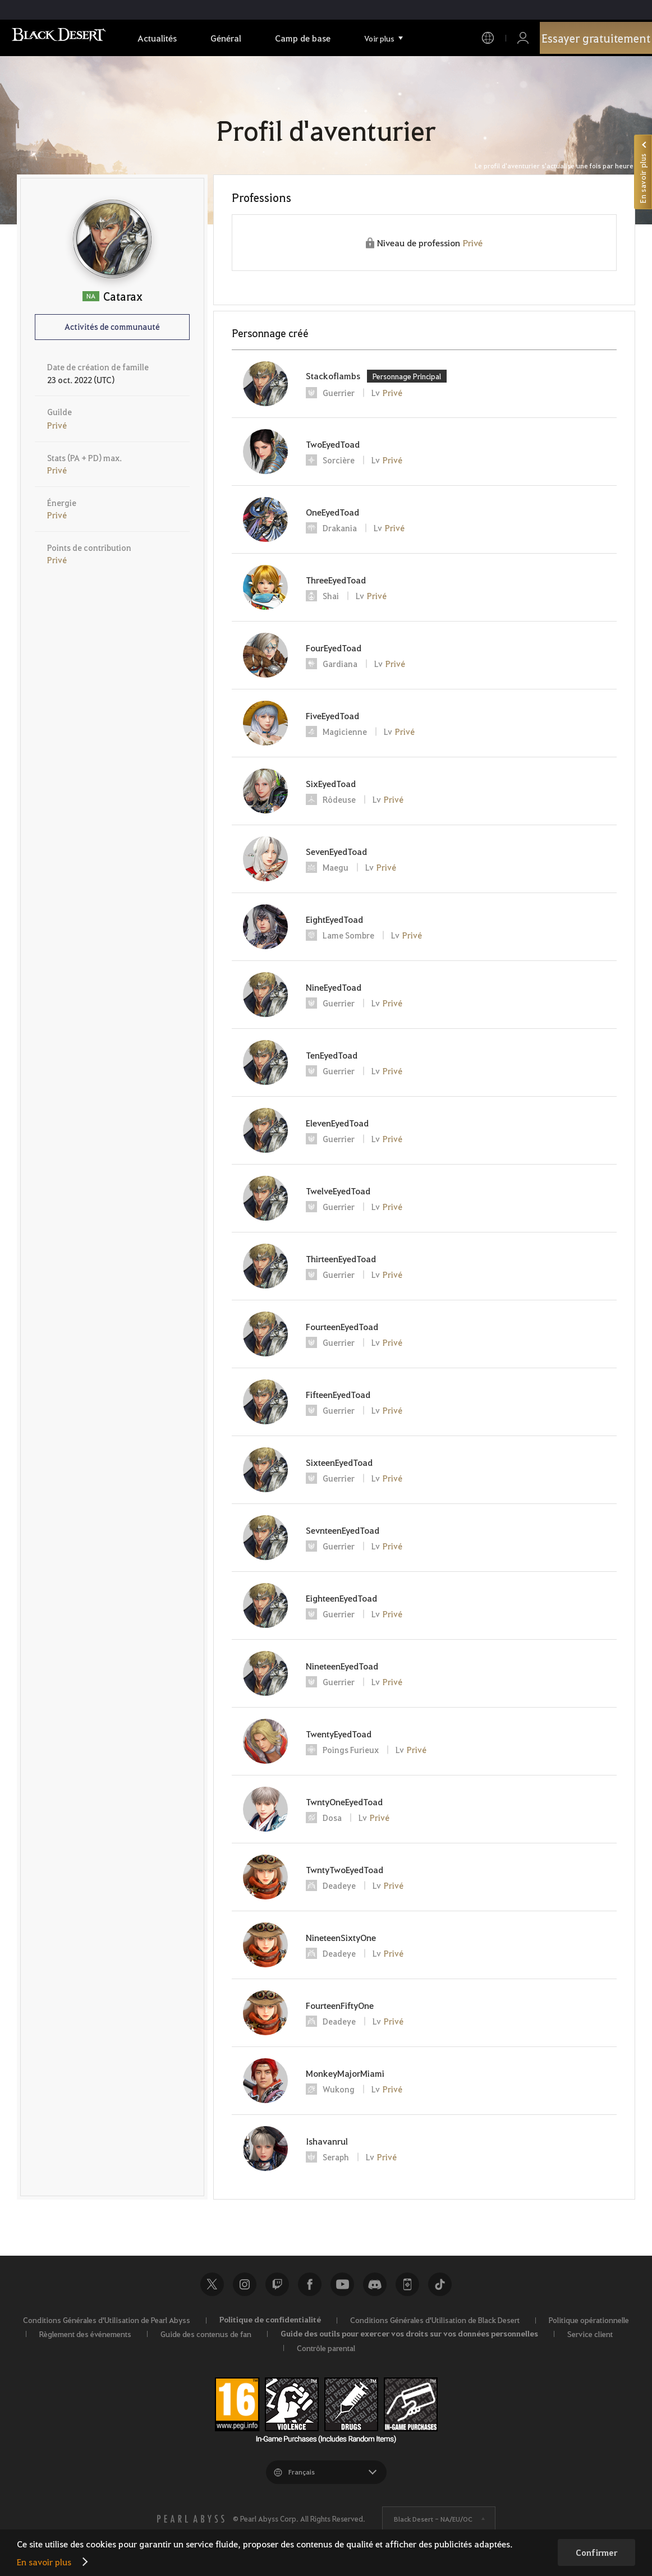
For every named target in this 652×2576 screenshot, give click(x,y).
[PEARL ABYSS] (190, 2519)
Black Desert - (433, 2518)
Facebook (310, 2284)
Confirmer (596, 2552)
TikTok (440, 2284)
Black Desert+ (407, 2284)
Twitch (277, 2284)
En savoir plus (44, 2562)
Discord (375, 2284)
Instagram (244, 2284)
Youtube (342, 2284)
